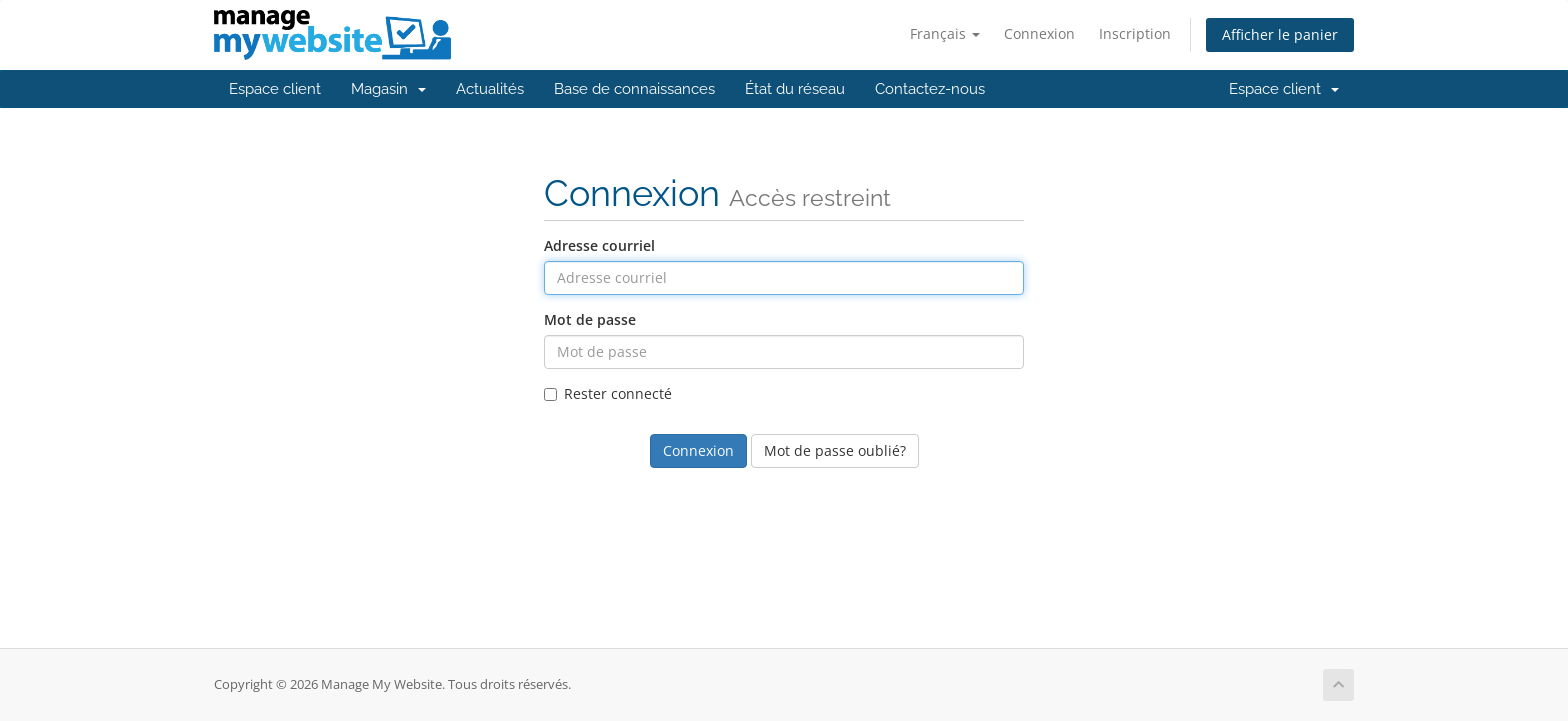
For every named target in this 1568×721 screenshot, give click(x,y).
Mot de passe (590, 319)
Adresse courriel (599, 245)
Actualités (490, 89)
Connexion (1039, 33)
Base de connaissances (634, 89)
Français (945, 33)
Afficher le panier (1280, 34)
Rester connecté (608, 393)
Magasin (388, 89)
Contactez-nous (930, 89)
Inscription (1135, 33)
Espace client (275, 89)
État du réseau (795, 89)
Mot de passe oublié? (835, 450)
